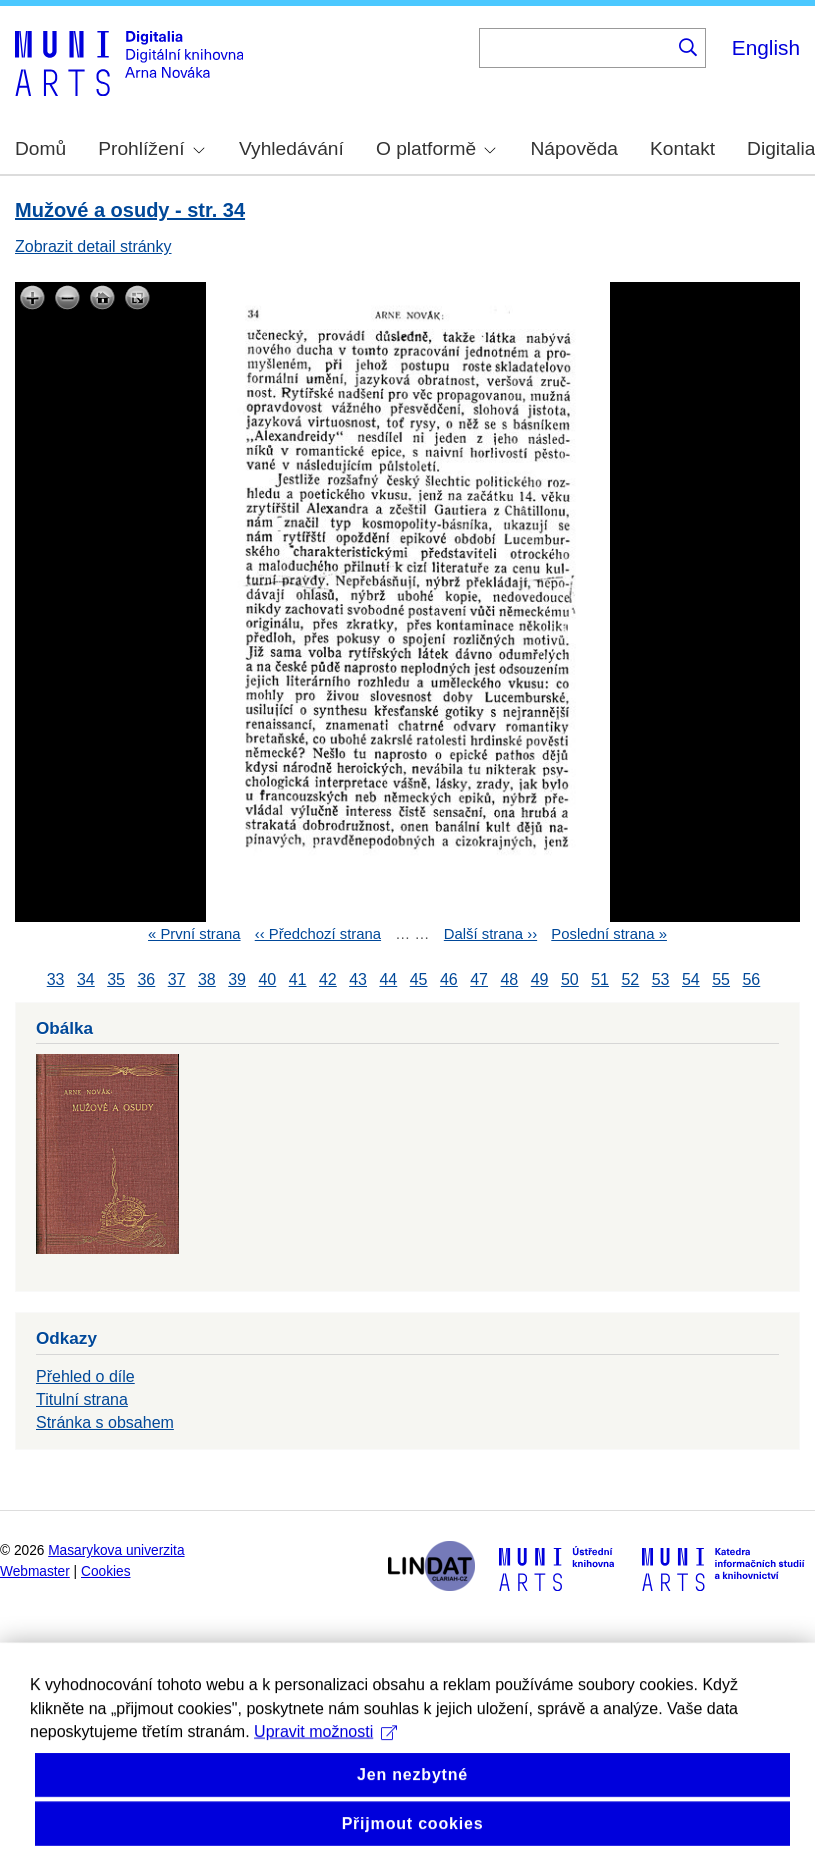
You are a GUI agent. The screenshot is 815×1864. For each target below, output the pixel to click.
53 (661, 979)
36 (146, 979)
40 (267, 979)
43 (358, 979)
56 (751, 979)
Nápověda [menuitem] (574, 148)
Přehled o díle (85, 1376)
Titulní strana (82, 1399)
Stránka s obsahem (105, 1422)
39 (237, 979)
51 (600, 979)
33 (56, 979)
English (766, 47)
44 (388, 979)
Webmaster (35, 1571)
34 (86, 979)
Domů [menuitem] (40, 148)
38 (207, 979)
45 (419, 979)
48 (509, 979)
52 (630, 979)
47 (479, 979)
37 (177, 979)
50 (570, 979)
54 (691, 979)
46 (449, 979)
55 (721, 979)
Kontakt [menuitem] (682, 148)
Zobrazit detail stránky (93, 246)
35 (116, 979)
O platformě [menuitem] (436, 148)
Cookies (106, 1571)
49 (540, 979)
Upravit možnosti (325, 1756)
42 (328, 979)
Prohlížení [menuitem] (151, 148)
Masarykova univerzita (116, 1550)
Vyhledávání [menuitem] (291, 148)
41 (298, 979)
